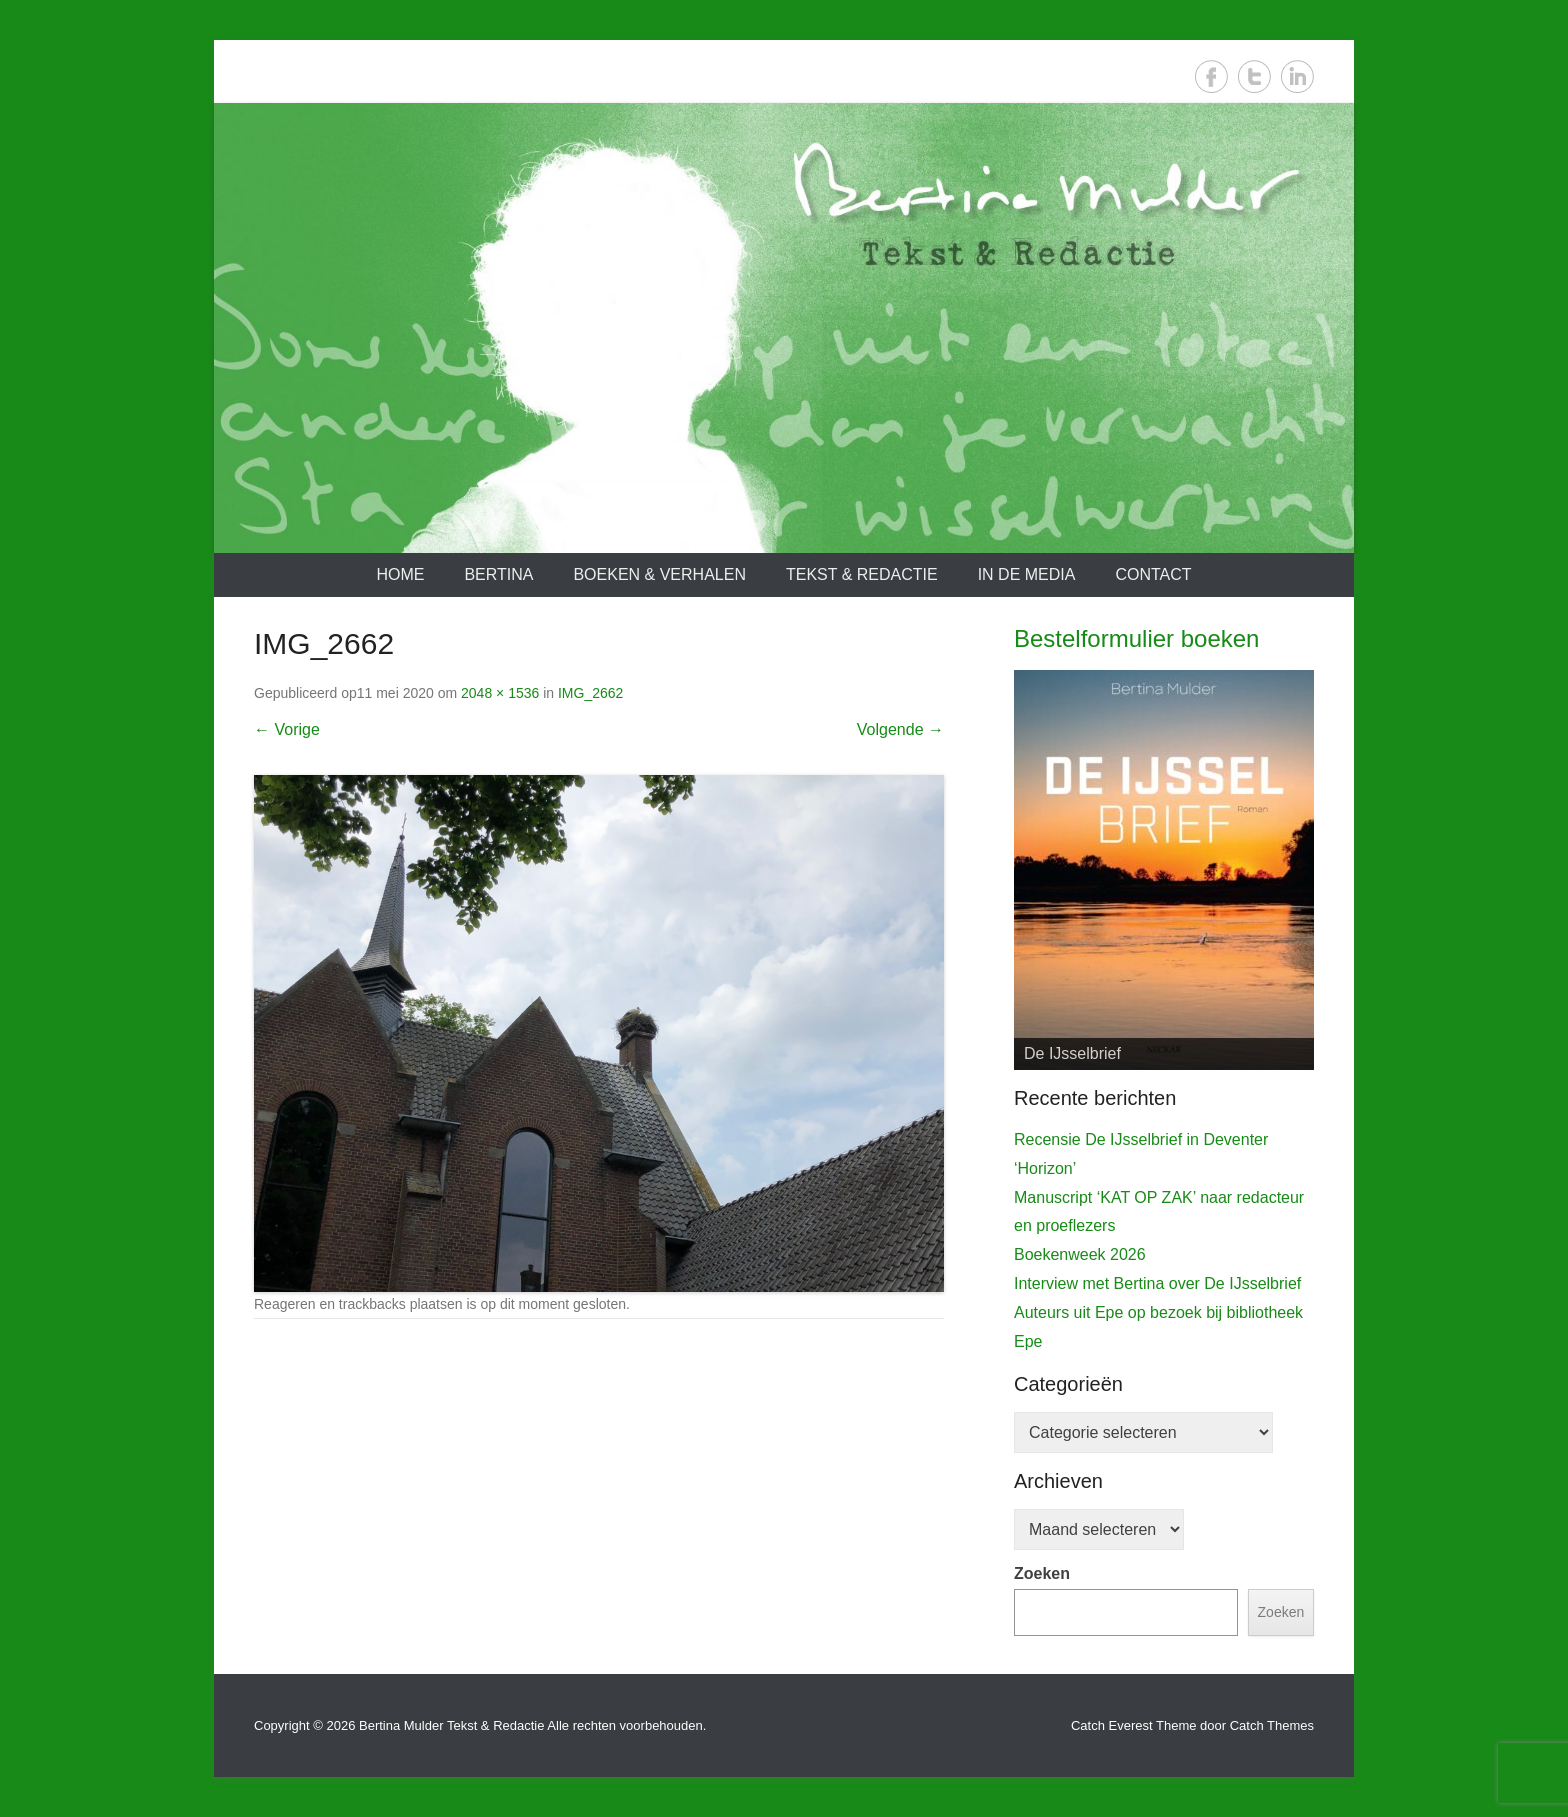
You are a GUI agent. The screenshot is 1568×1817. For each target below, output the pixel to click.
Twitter (1254, 76)
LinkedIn (1297, 76)
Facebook (1211, 76)
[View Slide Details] (1164, 870)
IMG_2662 (590, 693)
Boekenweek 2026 (1080, 1254)
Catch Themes (1272, 1725)
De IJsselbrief (1072, 1053)
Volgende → (900, 729)
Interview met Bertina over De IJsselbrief (1157, 1283)
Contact (1153, 574)
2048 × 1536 (500, 693)
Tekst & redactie (862, 574)
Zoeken (1042, 1573)
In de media (1027, 574)
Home (400, 574)
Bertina (498, 574)
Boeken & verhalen (659, 574)
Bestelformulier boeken (1136, 638)
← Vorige (287, 729)
